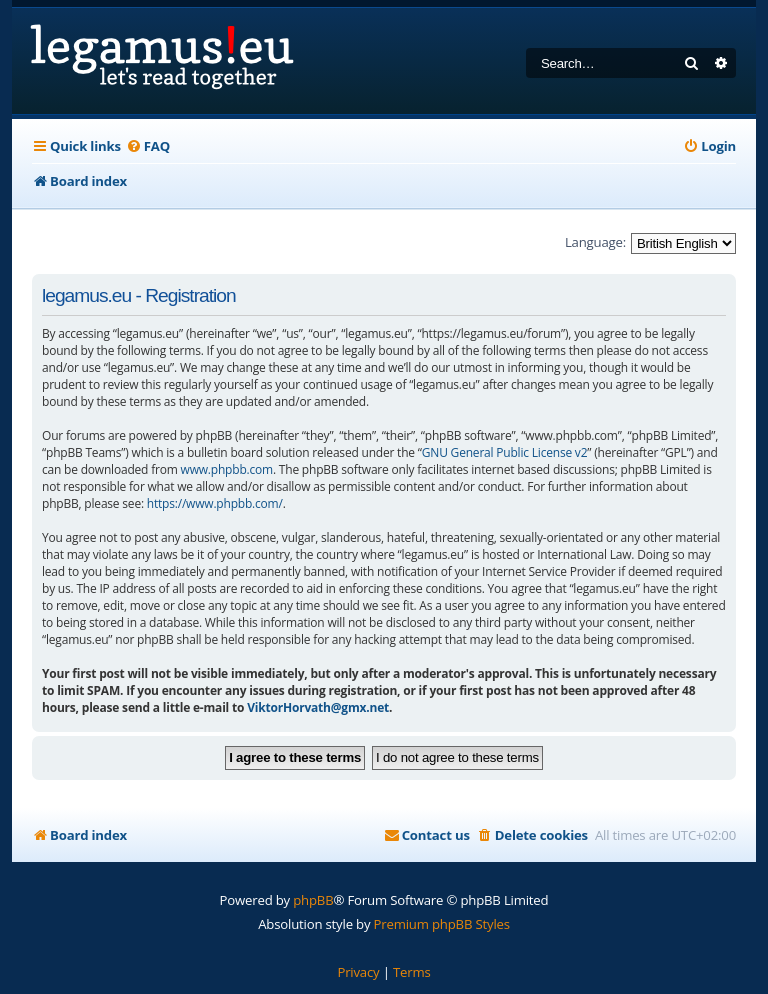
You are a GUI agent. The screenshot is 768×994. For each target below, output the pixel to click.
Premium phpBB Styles (442, 924)
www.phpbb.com (227, 469)
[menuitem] (148, 146)
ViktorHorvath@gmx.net (318, 707)
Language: (595, 242)
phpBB (313, 900)
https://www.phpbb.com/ (215, 503)
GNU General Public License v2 (505, 452)
